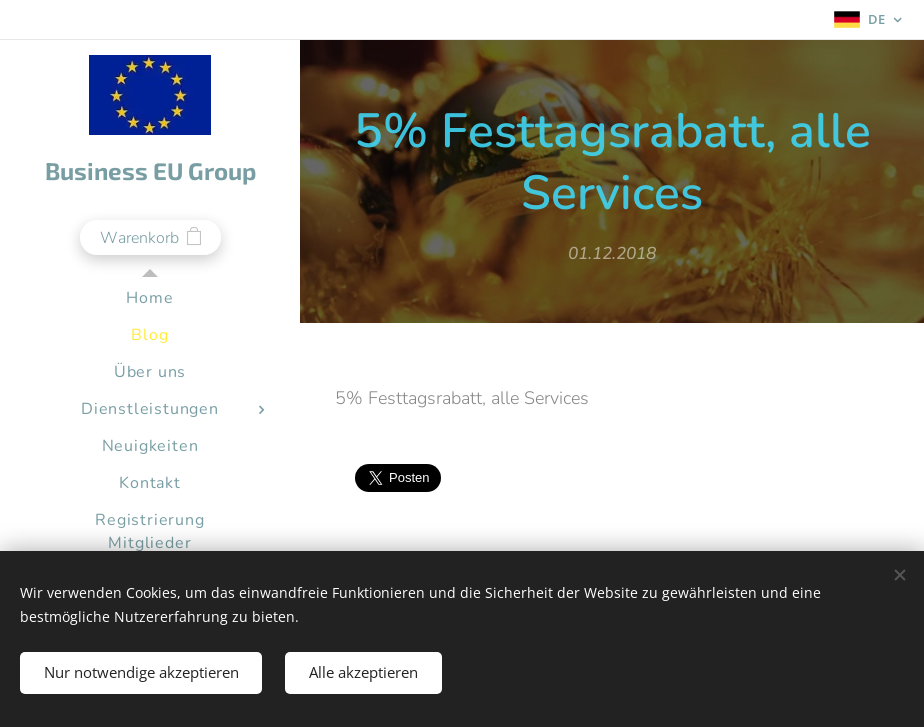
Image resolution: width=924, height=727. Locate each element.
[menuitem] (150, 298)
